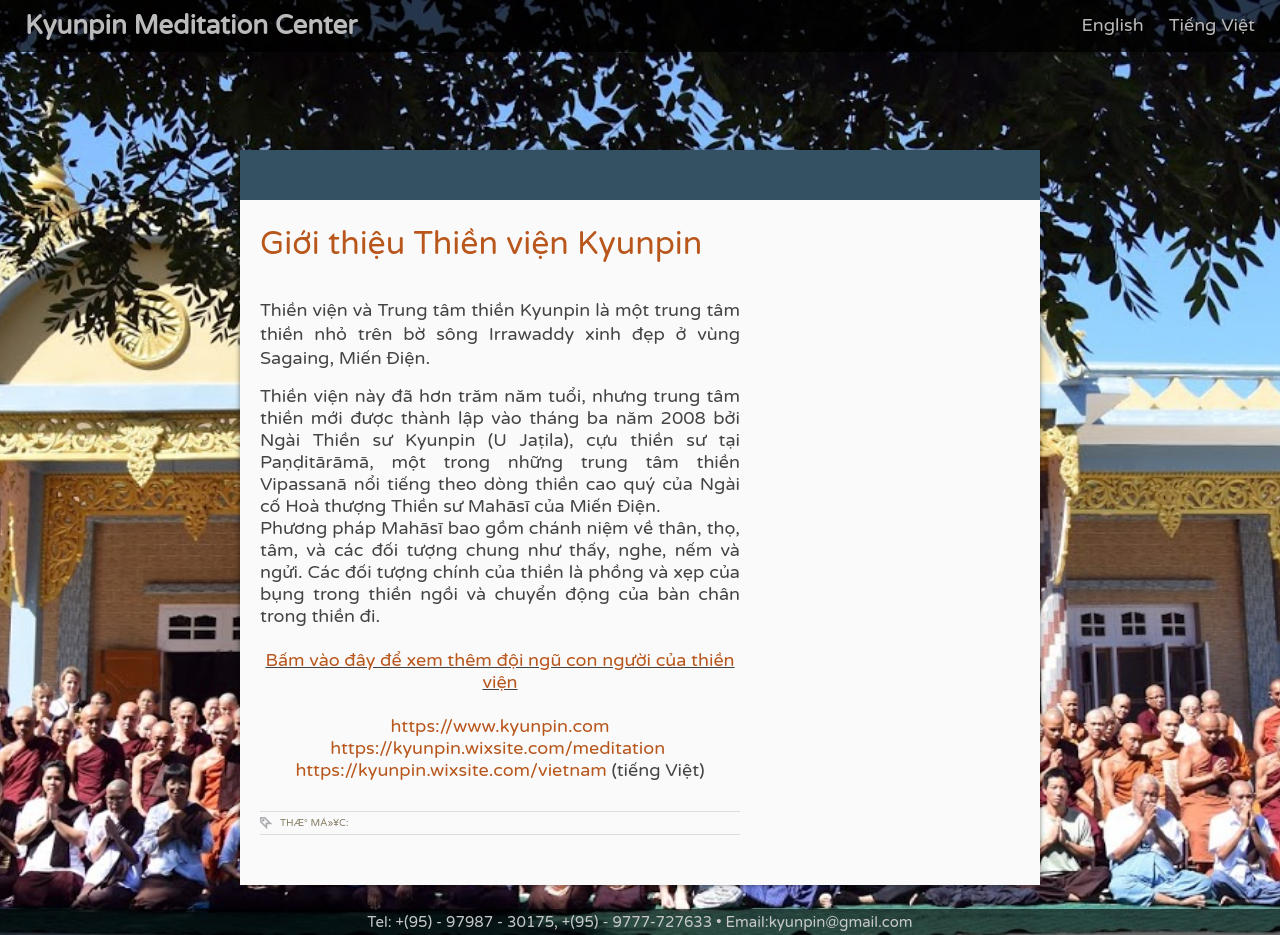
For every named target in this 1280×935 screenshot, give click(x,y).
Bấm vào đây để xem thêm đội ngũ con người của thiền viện (499, 671)
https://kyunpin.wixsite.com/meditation (500, 748)
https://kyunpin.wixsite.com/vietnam (450, 770)
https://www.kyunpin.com (500, 726)
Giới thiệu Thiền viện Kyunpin (481, 244)
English (1112, 25)
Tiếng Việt (1212, 25)
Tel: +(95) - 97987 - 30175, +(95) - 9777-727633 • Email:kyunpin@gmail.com (639, 922)
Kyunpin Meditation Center (191, 25)
